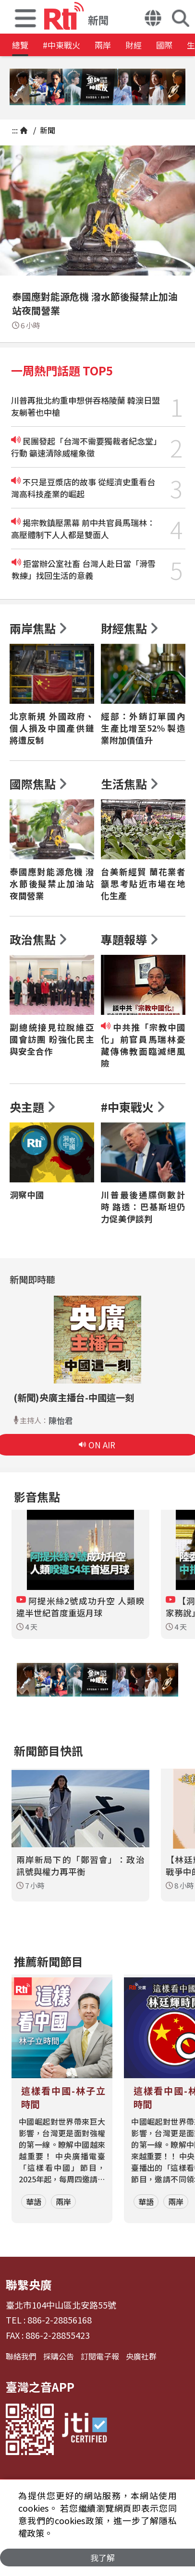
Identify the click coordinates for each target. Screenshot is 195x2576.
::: (15, 130)
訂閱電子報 (100, 2356)
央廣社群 (141, 2356)
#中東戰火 (61, 45)
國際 (164, 45)
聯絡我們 (21, 2356)
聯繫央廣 (29, 2284)
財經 (133, 45)
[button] (25, 17)
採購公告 (58, 2356)
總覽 (20, 45)
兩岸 (103, 45)
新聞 (46, 130)
